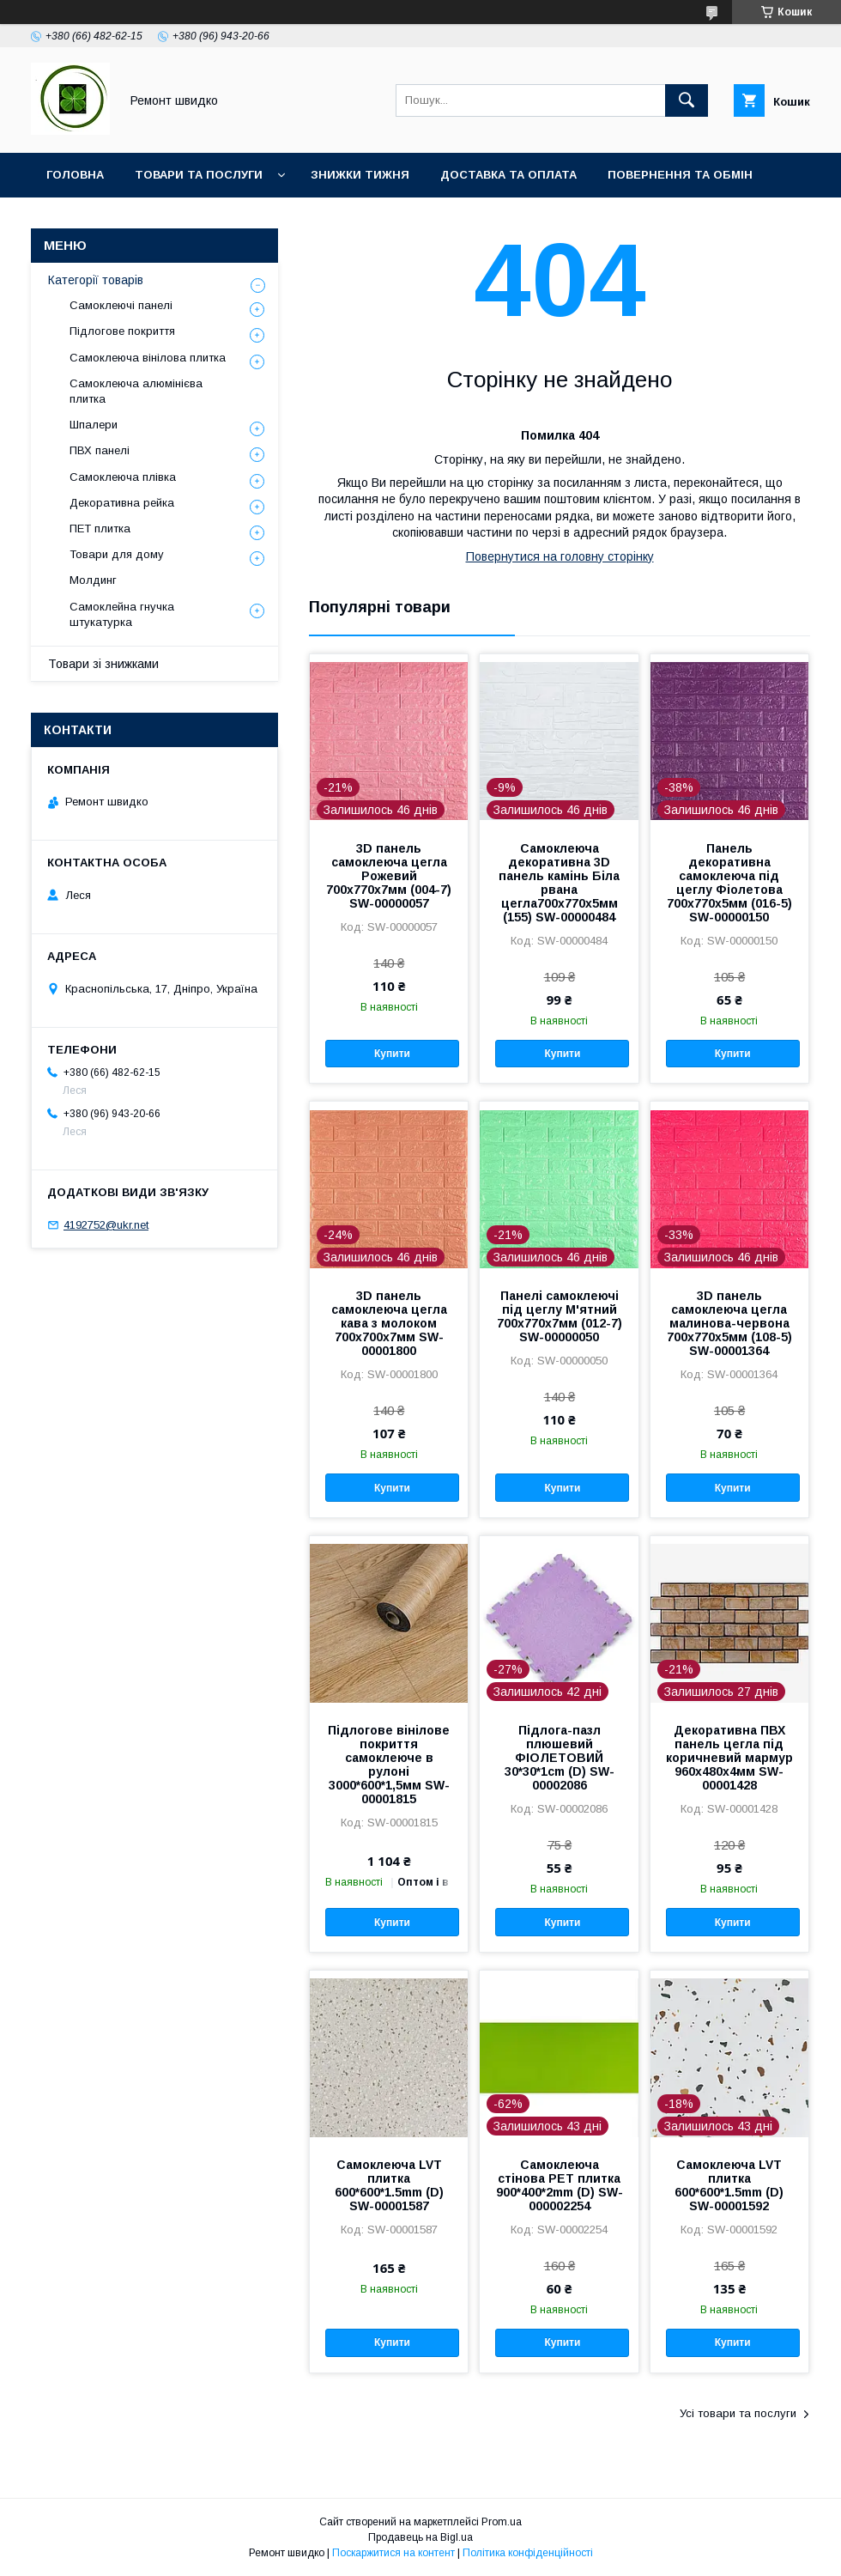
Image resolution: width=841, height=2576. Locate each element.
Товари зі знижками (103, 664)
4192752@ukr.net (106, 1224)
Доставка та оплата (508, 174)
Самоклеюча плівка (123, 477)
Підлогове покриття (122, 331)
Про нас (73, 219)
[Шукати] (686, 100)
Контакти (163, 219)
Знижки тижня (360, 174)
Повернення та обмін (680, 174)
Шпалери (94, 424)
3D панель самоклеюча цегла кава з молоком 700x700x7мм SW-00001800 (389, 1323)
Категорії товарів (95, 280)
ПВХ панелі (100, 450)
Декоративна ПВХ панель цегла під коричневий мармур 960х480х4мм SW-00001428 (729, 1757)
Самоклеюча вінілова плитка (148, 357)
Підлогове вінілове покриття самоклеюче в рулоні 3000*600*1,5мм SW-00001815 (389, 1764)
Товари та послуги (199, 174)
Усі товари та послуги (738, 2413)
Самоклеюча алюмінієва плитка (136, 391)
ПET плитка (100, 528)
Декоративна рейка (122, 502)
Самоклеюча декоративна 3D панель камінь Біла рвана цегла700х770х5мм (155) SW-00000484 (559, 882)
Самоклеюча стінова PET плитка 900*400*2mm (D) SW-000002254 (559, 2185)
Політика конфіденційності (528, 2553)
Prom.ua (501, 2522)
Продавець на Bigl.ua (420, 2537)
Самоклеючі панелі (121, 305)
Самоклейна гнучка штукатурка (122, 614)
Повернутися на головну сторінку (560, 556)
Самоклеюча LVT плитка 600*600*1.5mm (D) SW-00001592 (729, 2185)
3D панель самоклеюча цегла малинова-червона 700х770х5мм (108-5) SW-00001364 (729, 1323)
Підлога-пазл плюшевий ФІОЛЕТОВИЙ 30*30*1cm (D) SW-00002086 (559, 1757)
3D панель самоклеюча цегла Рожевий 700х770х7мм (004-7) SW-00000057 (388, 875)
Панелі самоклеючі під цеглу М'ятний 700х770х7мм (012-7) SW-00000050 (559, 1316)
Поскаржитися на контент (393, 2553)
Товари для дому (117, 554)
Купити (392, 1054)
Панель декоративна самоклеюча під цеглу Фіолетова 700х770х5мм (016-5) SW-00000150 (729, 882)
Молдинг (93, 580)
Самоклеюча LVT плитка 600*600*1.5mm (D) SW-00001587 (389, 2185)
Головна (75, 174)
